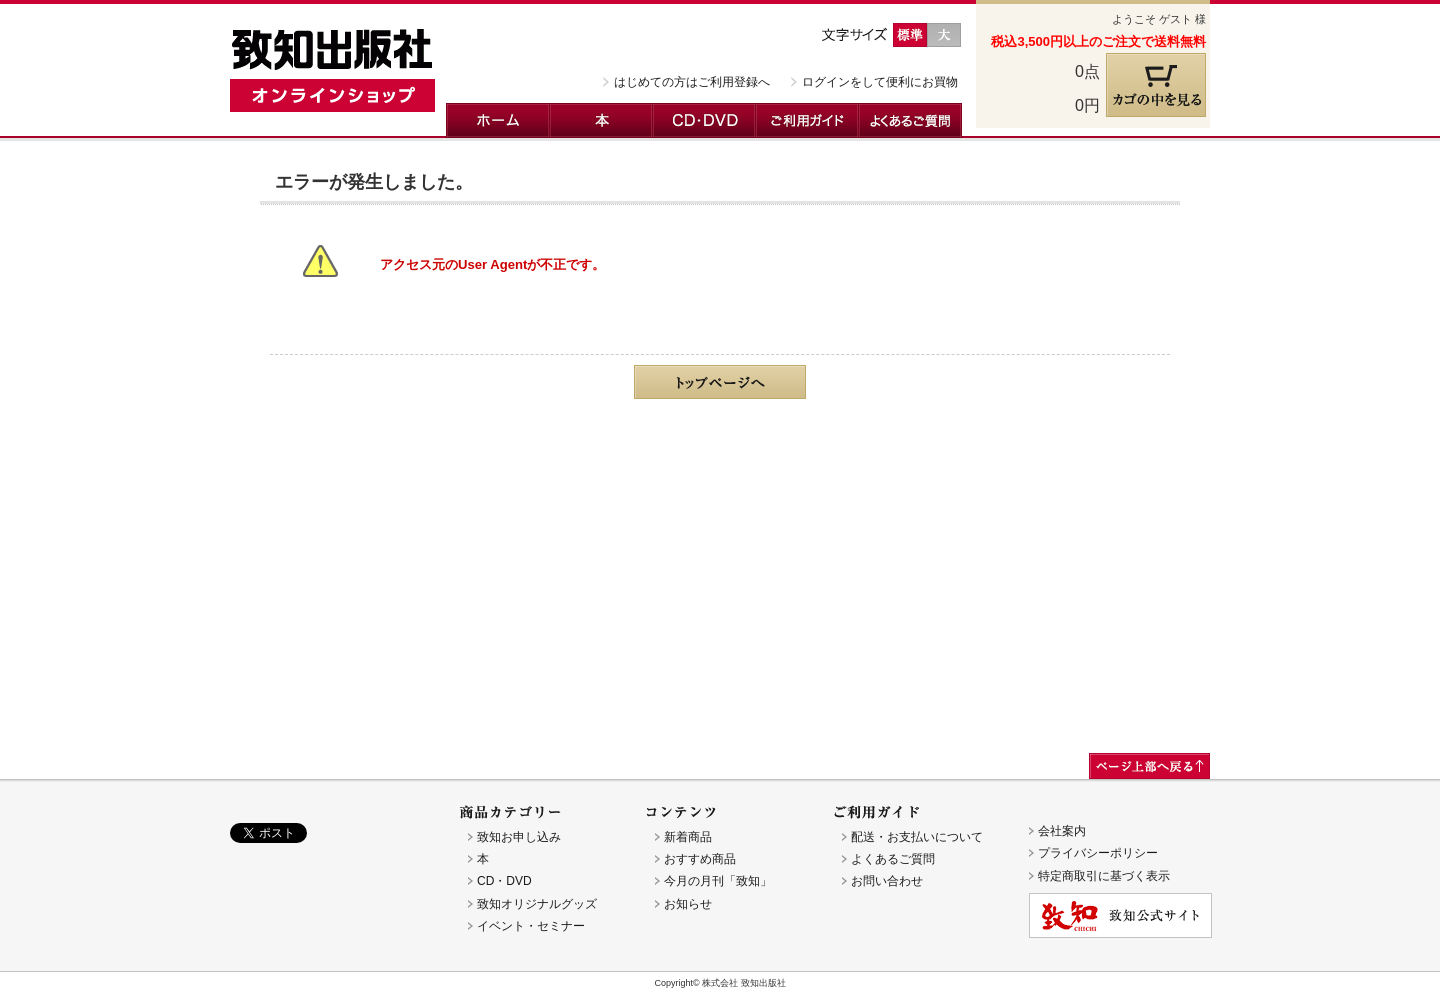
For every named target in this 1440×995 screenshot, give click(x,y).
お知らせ (688, 904)
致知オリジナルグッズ (537, 904)
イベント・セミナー (531, 926)
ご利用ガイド (807, 120)
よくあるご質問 (910, 120)
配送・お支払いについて (917, 837)
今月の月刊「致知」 (718, 881)
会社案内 (1062, 831)
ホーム (498, 120)
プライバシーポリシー (1098, 853)
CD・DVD (704, 120)
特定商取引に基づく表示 (1104, 876)
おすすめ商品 (700, 859)
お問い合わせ (887, 881)
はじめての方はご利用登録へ (692, 82)
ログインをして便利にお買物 (880, 82)
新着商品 (688, 837)
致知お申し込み (519, 837)
